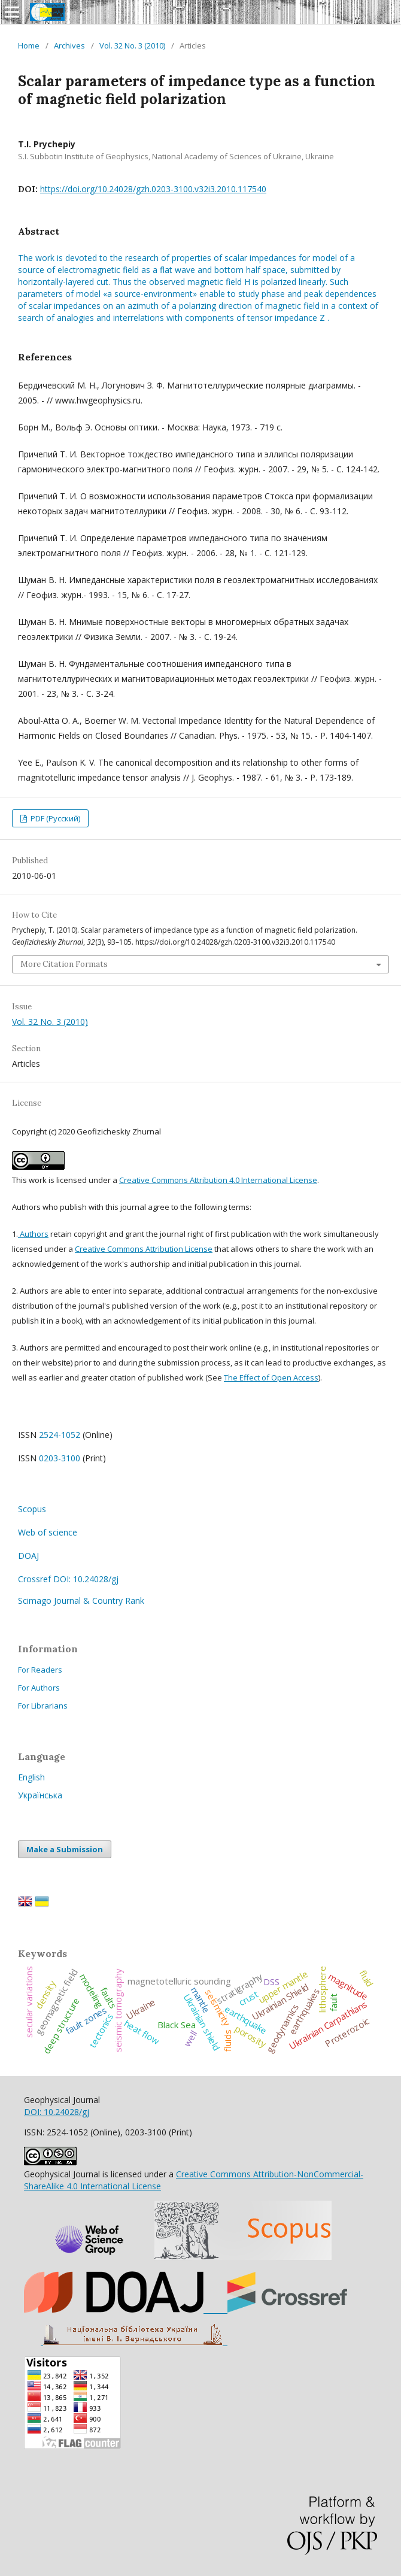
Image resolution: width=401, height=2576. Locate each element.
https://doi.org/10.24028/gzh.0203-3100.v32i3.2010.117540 (153, 189)
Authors (33, 1233)
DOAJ (28, 1555)
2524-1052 (59, 1434)
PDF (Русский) (54, 818)
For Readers (40, 1669)
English (31, 1777)
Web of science (47, 1532)
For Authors (39, 1687)
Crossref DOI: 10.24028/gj (68, 1579)
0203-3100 (59, 1458)
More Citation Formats (64, 964)
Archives (69, 45)
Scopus (32, 1509)
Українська (40, 1795)
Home (29, 45)
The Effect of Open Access (271, 1377)
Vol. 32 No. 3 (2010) (132, 45)
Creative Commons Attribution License (143, 1248)
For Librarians (43, 1705)
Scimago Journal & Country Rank (81, 1600)
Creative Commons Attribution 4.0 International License (218, 1180)
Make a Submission (64, 1849)
